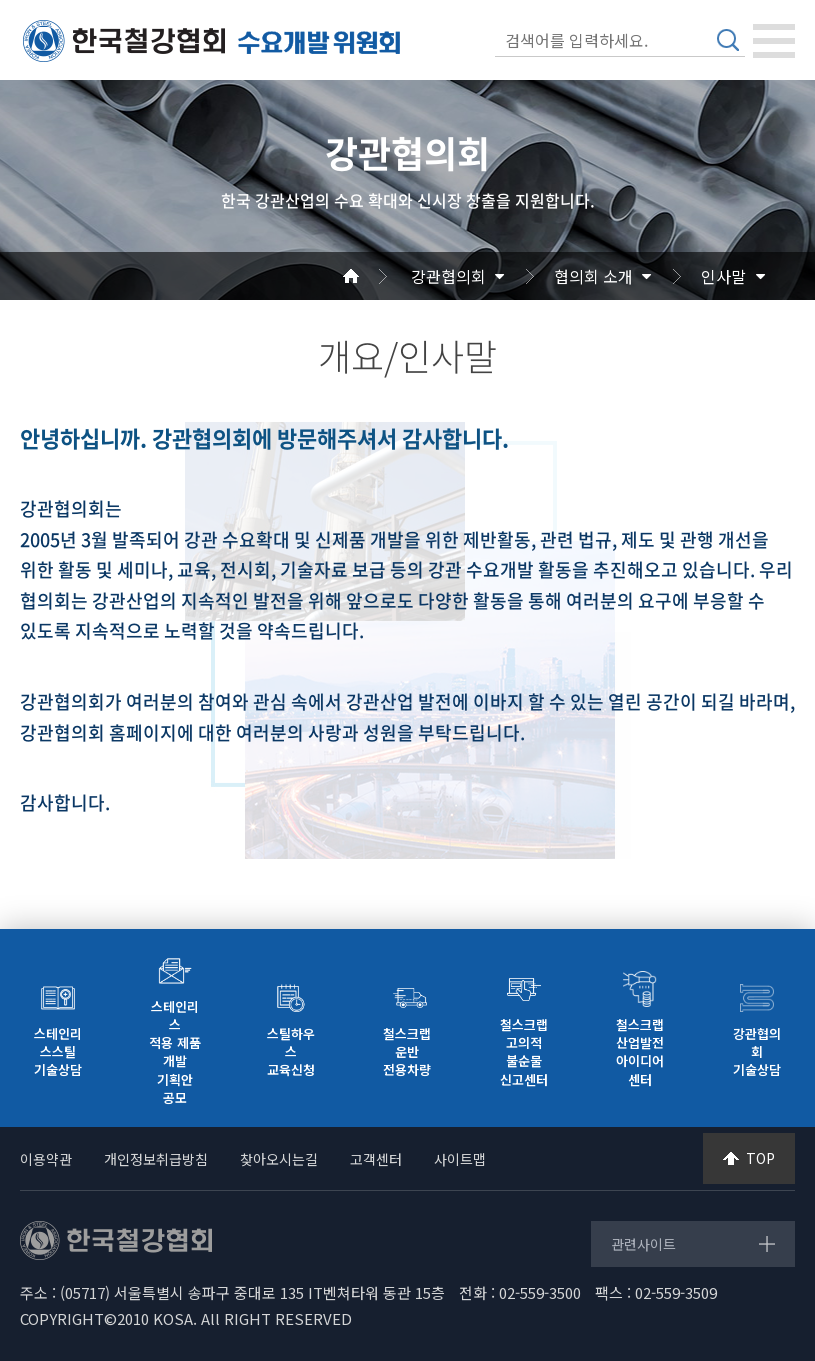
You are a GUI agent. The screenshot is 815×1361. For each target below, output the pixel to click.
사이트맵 (460, 1159)
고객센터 (376, 1159)
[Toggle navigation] (774, 41)
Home (375, 276)
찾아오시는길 (279, 1159)
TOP (760, 1158)
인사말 (723, 276)
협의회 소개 (593, 276)
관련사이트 (643, 1244)
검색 (728, 40)
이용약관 (46, 1159)
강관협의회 (448, 276)
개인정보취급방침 (156, 1159)
